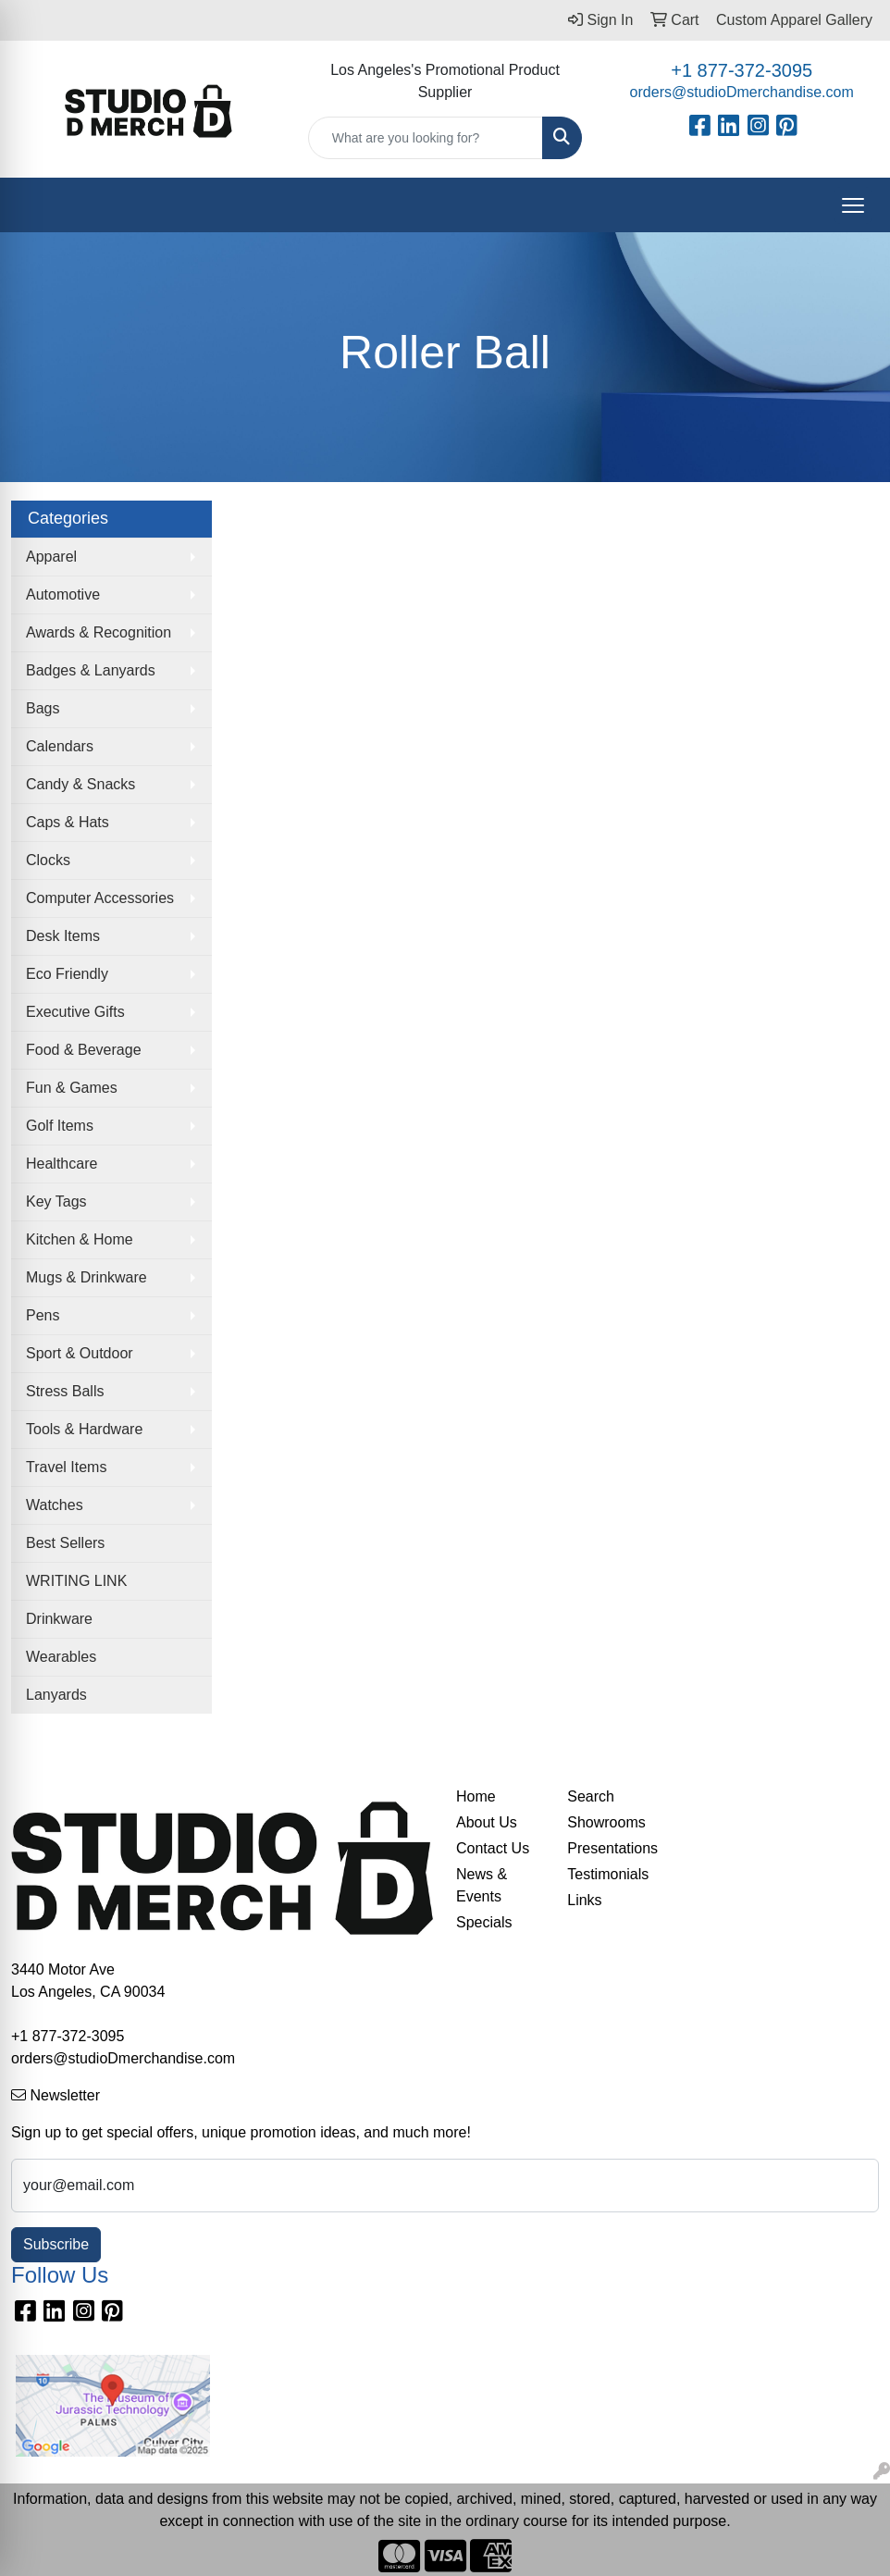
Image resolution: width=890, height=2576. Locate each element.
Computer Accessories (100, 898)
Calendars (59, 746)
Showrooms (606, 1822)
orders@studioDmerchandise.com (742, 92)
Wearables (61, 1657)
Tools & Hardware (84, 1429)
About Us (486, 1822)
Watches (54, 1505)
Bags (42, 708)
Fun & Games (71, 1088)
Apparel (51, 556)
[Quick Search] (426, 138)
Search (590, 1796)
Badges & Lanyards (90, 670)
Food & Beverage (84, 1050)
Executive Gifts (75, 1012)
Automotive (63, 594)
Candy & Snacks (80, 784)
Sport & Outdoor (79, 1353)
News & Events (481, 1885)
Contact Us (492, 1848)
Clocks (48, 860)
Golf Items (59, 1125)
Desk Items (63, 936)
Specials (484, 1922)
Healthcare (61, 1163)
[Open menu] (852, 205)
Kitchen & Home (79, 1239)
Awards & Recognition (98, 632)
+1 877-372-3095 (741, 70)
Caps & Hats (67, 822)
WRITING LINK (76, 1581)
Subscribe (56, 2244)
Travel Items (66, 1467)
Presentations (611, 1848)
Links (584, 1900)
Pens (42, 1315)
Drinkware (59, 1619)
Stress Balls (65, 1391)
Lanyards (56, 1695)
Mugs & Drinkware (86, 1277)
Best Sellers (65, 1543)
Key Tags (56, 1201)
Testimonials (608, 1874)
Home (476, 1796)
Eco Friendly (67, 974)
